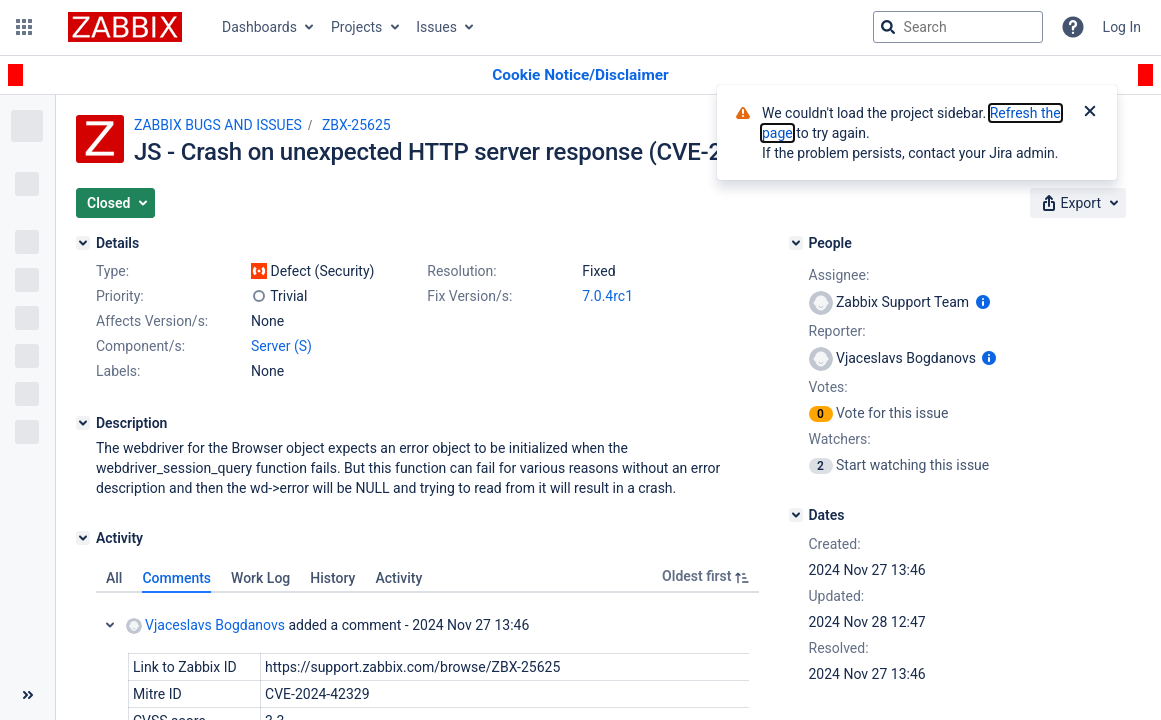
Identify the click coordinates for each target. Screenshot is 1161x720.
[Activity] (83, 538)
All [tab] (114, 578)
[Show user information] (983, 302)
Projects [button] (356, 27)
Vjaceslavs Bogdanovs (205, 625)
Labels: (118, 371)
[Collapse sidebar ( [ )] (27, 695)
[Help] (1073, 27)
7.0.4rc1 (607, 296)
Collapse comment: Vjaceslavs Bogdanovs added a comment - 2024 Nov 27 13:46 (110, 625)
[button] (24, 27)
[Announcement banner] (580, 75)
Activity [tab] (398, 578)
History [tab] (332, 578)
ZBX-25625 (356, 125)
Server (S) (281, 346)
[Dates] (796, 515)
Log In (1122, 27)
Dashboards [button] (259, 27)
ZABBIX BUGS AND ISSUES (218, 125)
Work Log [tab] (260, 578)
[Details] (83, 243)
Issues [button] (436, 27)
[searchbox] (958, 27)
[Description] (83, 423)
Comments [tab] (176, 578)
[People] (796, 243)
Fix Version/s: (469, 296)
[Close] (1090, 113)
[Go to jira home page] (125, 27)
